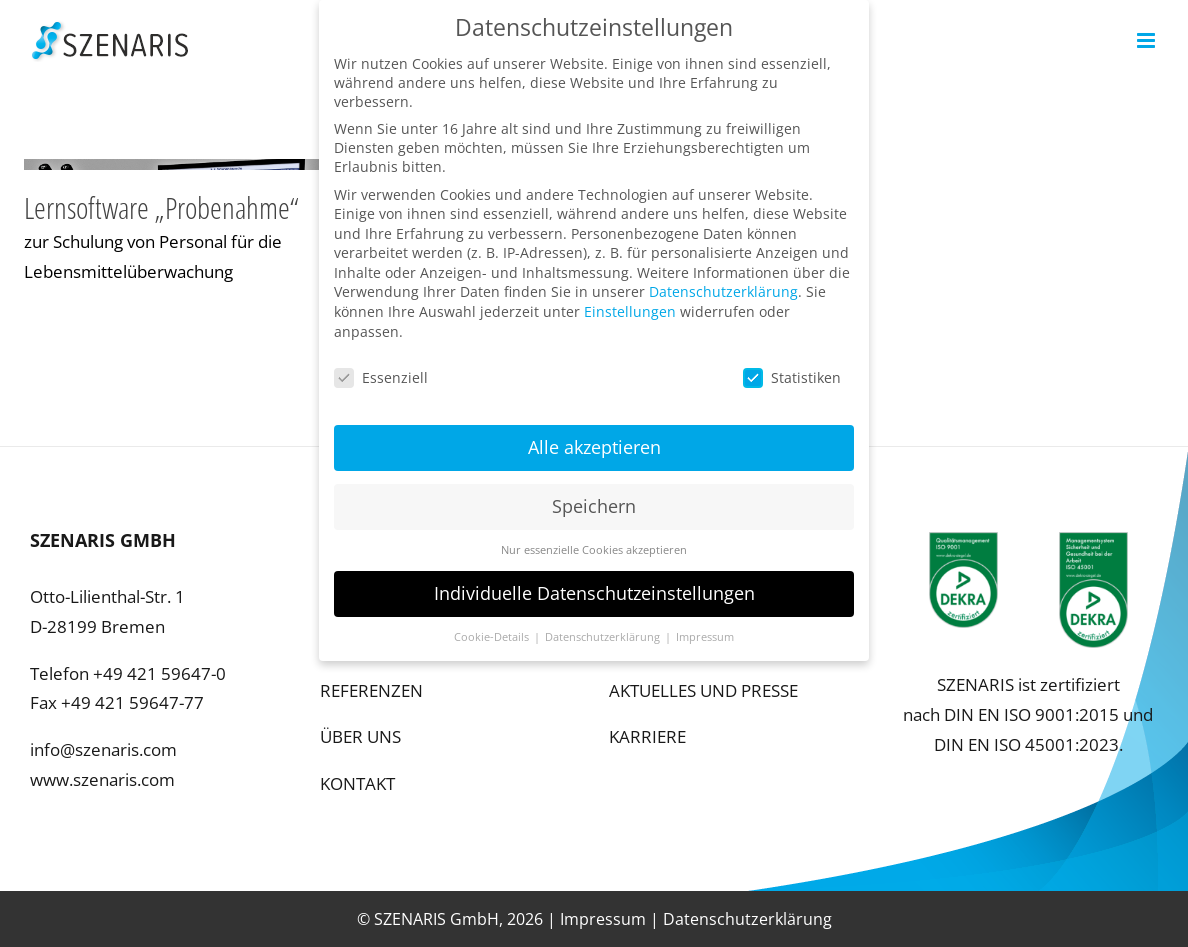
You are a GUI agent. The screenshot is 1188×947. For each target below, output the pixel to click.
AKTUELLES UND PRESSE (703, 690)
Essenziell (381, 368)
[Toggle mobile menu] (1147, 40)
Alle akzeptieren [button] (594, 438)
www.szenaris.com (102, 779)
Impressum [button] (705, 628)
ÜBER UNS (360, 736)
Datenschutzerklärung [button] (604, 628)
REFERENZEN (371, 690)
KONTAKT (357, 783)
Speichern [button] (594, 497)
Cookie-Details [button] (493, 628)
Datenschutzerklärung (747, 919)
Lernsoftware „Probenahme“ (161, 207)
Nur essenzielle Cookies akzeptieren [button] (594, 541)
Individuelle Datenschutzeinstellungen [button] (594, 584)
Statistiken (792, 368)
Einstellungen (630, 302)
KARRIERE (647, 736)
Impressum (603, 919)
